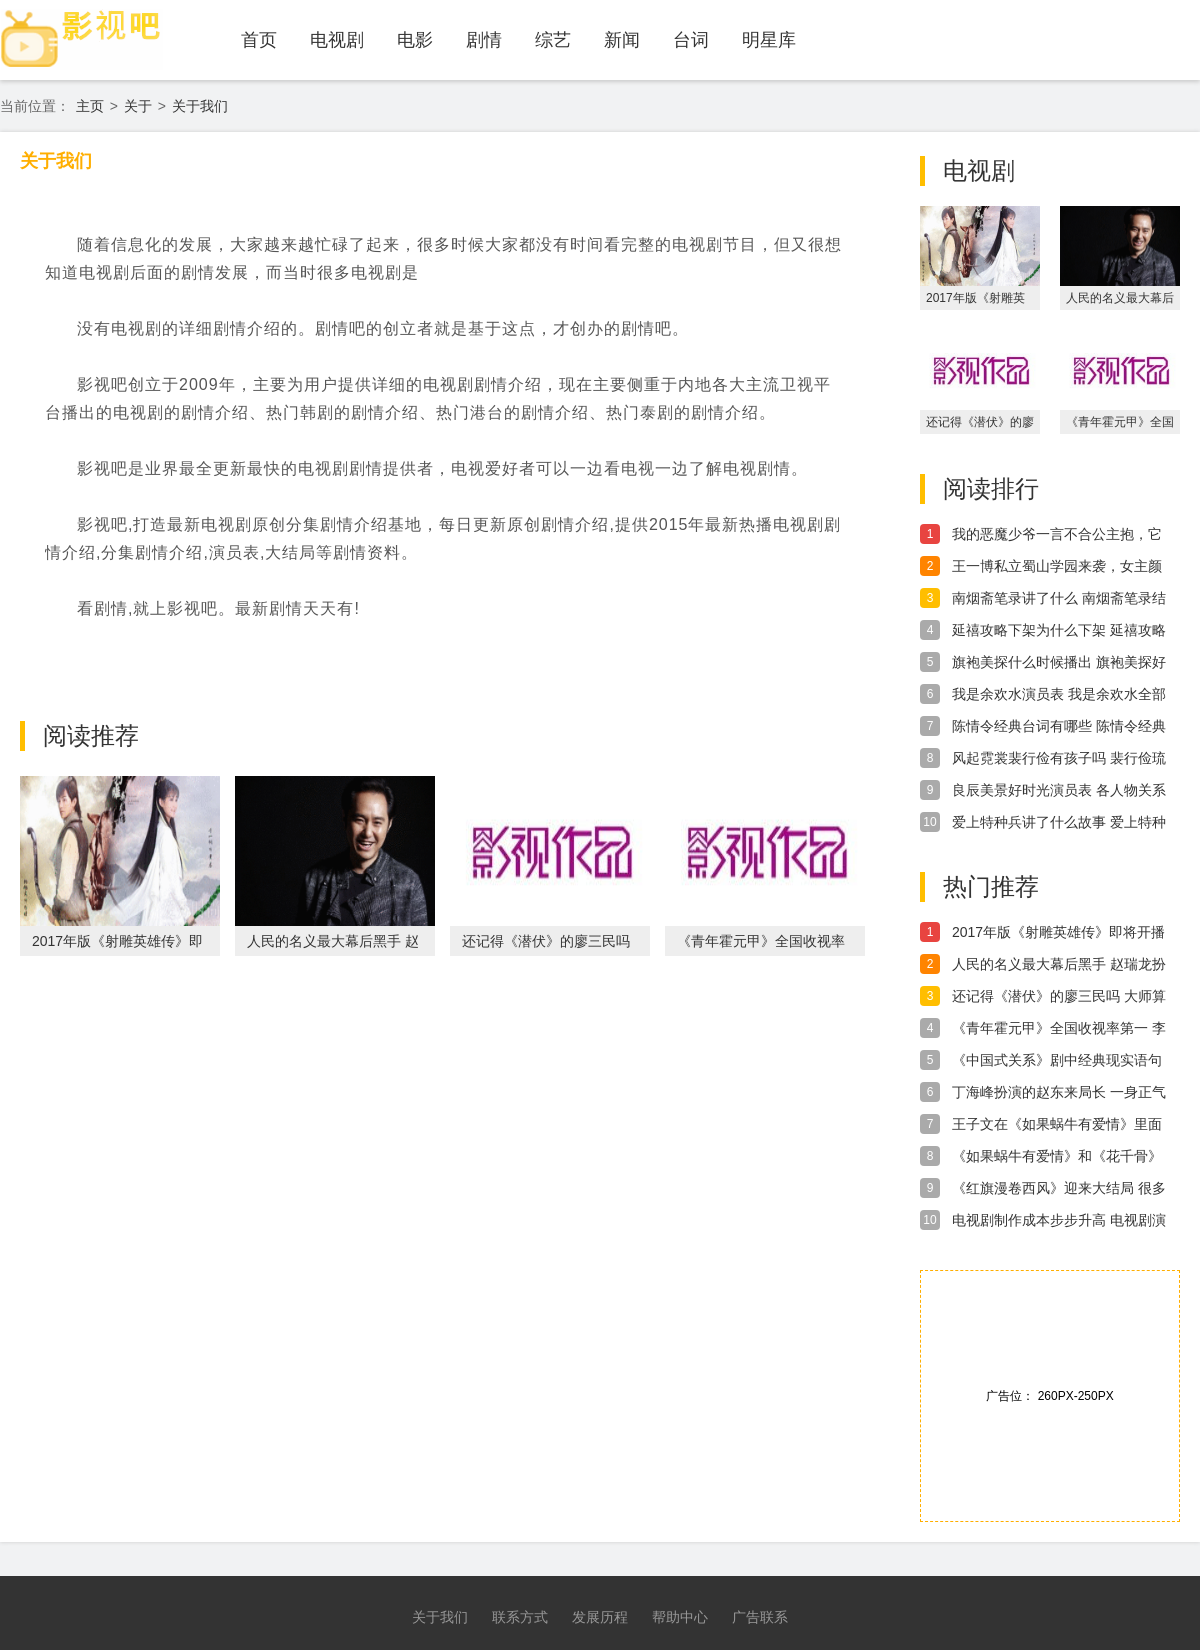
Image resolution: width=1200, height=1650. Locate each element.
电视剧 (337, 40)
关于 (138, 106)
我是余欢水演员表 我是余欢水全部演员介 (1059, 695)
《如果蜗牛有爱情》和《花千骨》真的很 (1057, 1157)
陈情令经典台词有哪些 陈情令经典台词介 (1059, 727)
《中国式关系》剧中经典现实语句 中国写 (1057, 1061)
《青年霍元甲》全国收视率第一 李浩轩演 (1059, 1029)
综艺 (553, 40)
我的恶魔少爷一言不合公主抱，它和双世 (1057, 535)
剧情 (484, 40)
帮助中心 (680, 1617)
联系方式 (520, 1617)
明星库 (769, 40)
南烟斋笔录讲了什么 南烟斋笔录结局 (1059, 599)
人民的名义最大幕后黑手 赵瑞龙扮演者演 (1059, 965)
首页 (259, 40)
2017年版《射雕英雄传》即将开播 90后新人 (1058, 933)
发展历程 (600, 1617)
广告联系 (760, 1617)
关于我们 (200, 106)
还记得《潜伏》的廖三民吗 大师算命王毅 (1059, 997)
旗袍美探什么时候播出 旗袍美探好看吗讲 (1059, 663)
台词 (691, 40)
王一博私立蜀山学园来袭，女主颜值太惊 (1057, 567)
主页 (90, 106)
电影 (415, 40)
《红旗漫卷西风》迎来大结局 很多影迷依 (1059, 1189)
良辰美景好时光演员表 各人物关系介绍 (1059, 791)
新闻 (622, 40)
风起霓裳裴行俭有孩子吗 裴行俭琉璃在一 (1059, 759)
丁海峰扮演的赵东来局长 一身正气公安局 (1059, 1093)
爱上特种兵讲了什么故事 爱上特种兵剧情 (1059, 823)
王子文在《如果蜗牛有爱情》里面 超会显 (1057, 1125)
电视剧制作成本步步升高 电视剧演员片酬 (1059, 1221)
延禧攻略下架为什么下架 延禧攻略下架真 (1059, 631)
